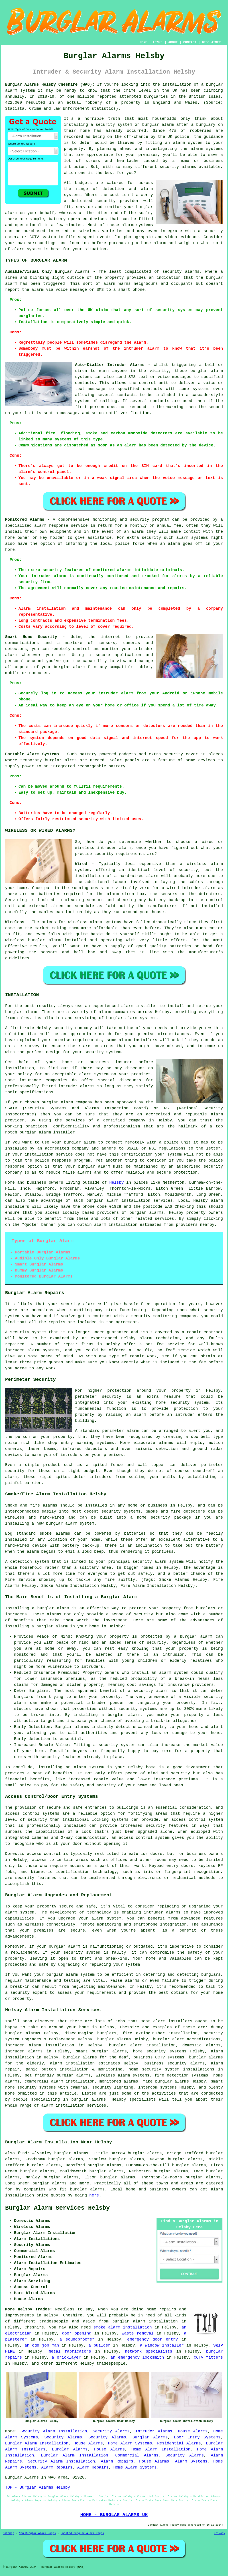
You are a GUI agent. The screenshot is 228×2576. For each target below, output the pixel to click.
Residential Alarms (179, 2443)
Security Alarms (111, 2431)
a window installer (162, 2345)
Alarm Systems (191, 2461)
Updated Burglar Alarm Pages (82, 2533)
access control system (144, 1837)
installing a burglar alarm (36, 1626)
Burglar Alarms (150, 2437)
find (22, 2153)
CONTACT (189, 42)
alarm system (106, 1918)
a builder (99, 2345)
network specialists (148, 2351)
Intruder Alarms (153, 2431)
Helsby (116, 1182)
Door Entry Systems (197, 2437)
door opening (76, 2333)
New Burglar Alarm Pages (37, 2533)
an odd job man (41, 2345)
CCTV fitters (208, 2357)
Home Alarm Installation (160, 2449)
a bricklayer (66, 2357)
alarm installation (115, 1224)
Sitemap (8, 2533)
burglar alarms (87, 2189)
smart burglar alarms (101, 2051)
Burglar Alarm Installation (36, 2443)
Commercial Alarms (136, 2455)
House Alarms (193, 2431)
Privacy (219, 2533)
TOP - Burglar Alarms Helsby (37, 2487)
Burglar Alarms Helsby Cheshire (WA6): (49, 84)
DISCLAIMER (211, 42)
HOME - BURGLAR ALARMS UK (114, 2514)
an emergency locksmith (137, 2357)
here (94, 2195)
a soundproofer (76, 2339)
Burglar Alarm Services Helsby (57, 2208)
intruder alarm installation (39, 2045)
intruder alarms (24, 2051)
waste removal (138, 2333)
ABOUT (173, 42)
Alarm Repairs (117, 2461)
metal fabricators (70, 2351)
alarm (112, 1200)
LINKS (157, 42)
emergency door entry (152, 2339)
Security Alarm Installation (53, 2431)
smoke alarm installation (123, 2327)
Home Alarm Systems (130, 2443)
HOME (143, 42)
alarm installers (172, 2021)
